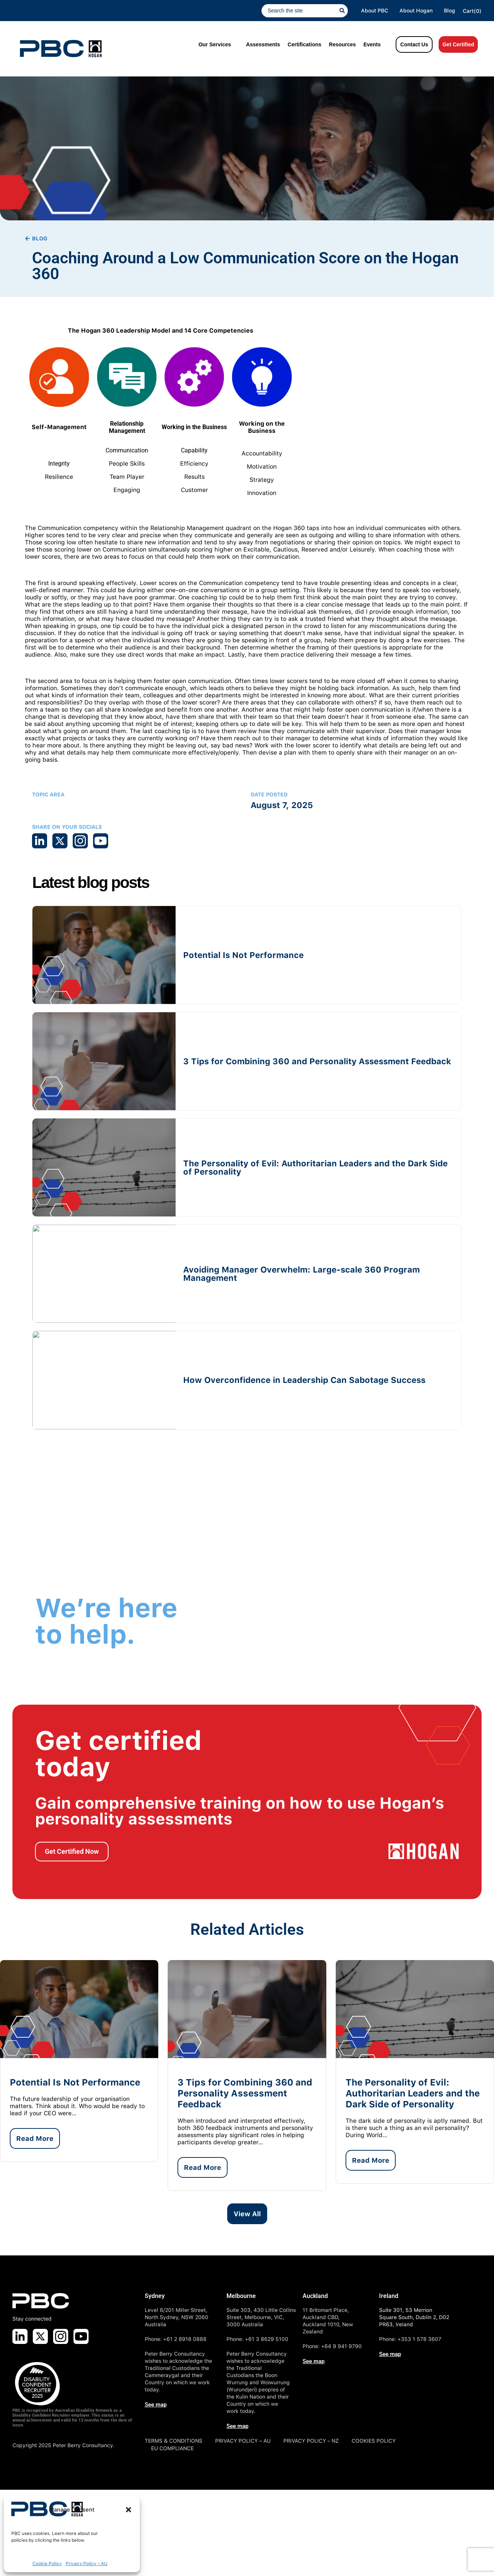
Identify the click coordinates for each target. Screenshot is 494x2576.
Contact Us (414, 44)
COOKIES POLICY (374, 2441)
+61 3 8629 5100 (266, 2339)
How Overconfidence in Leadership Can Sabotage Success (304, 1380)
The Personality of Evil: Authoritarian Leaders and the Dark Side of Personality (315, 1167)
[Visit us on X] (40, 2336)
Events (372, 44)
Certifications (304, 44)
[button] (128, 2509)
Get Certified (458, 44)
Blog (449, 11)
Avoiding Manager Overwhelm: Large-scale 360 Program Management (301, 1274)
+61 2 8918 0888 (184, 2339)
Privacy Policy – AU (86, 2563)
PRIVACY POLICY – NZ (311, 2441)
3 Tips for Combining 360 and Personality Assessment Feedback (317, 1061)
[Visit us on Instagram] (60, 2336)
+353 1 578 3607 (419, 2339)
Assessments (263, 44)
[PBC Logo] (61, 48)
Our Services (215, 44)
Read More (35, 2138)
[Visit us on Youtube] (81, 2336)
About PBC (374, 11)
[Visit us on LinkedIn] (20, 2336)
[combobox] (301, 10)
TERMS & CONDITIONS (173, 2441)
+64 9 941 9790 (341, 2346)
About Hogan (416, 11)
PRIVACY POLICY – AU (243, 2441)
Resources (342, 44)
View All (247, 2214)
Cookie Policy (47, 2563)
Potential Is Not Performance (243, 955)
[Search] (344, 10)
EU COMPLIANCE (172, 2448)
